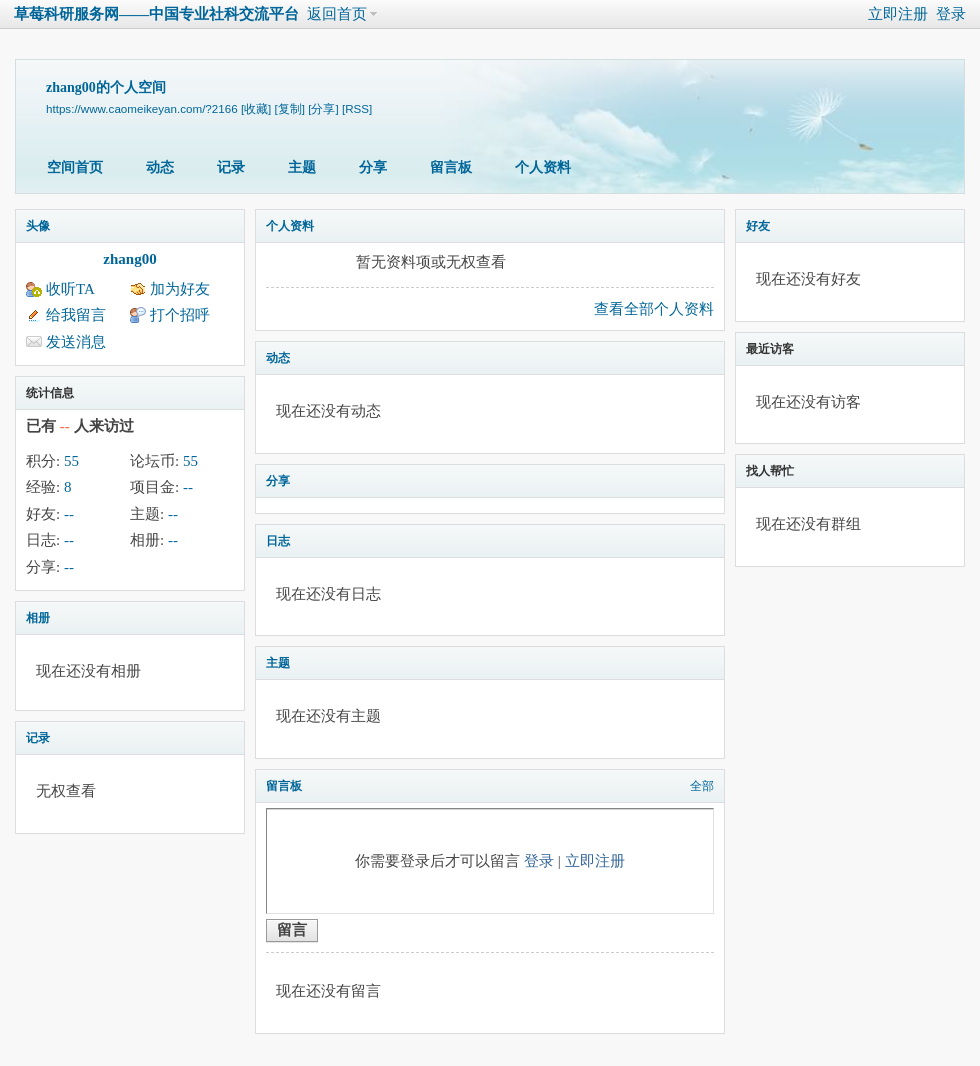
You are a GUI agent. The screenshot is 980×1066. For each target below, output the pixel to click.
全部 (702, 786)
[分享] (323, 108)
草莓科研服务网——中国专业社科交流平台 (156, 14)
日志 (278, 541)
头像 (38, 226)
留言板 (451, 167)
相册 (38, 618)
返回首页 (337, 14)
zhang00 (129, 259)
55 (71, 461)
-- (188, 487)
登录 (951, 14)
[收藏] (256, 108)
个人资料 (543, 167)
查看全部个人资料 (654, 309)
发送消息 (76, 342)
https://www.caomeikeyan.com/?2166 (142, 108)
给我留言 (76, 315)
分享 (373, 167)
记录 (231, 167)
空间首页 (75, 167)
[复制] (290, 108)
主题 (302, 167)
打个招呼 (180, 315)
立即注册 (898, 14)
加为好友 (180, 289)
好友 (758, 226)
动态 (160, 167)
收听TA (70, 289)
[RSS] (357, 108)
